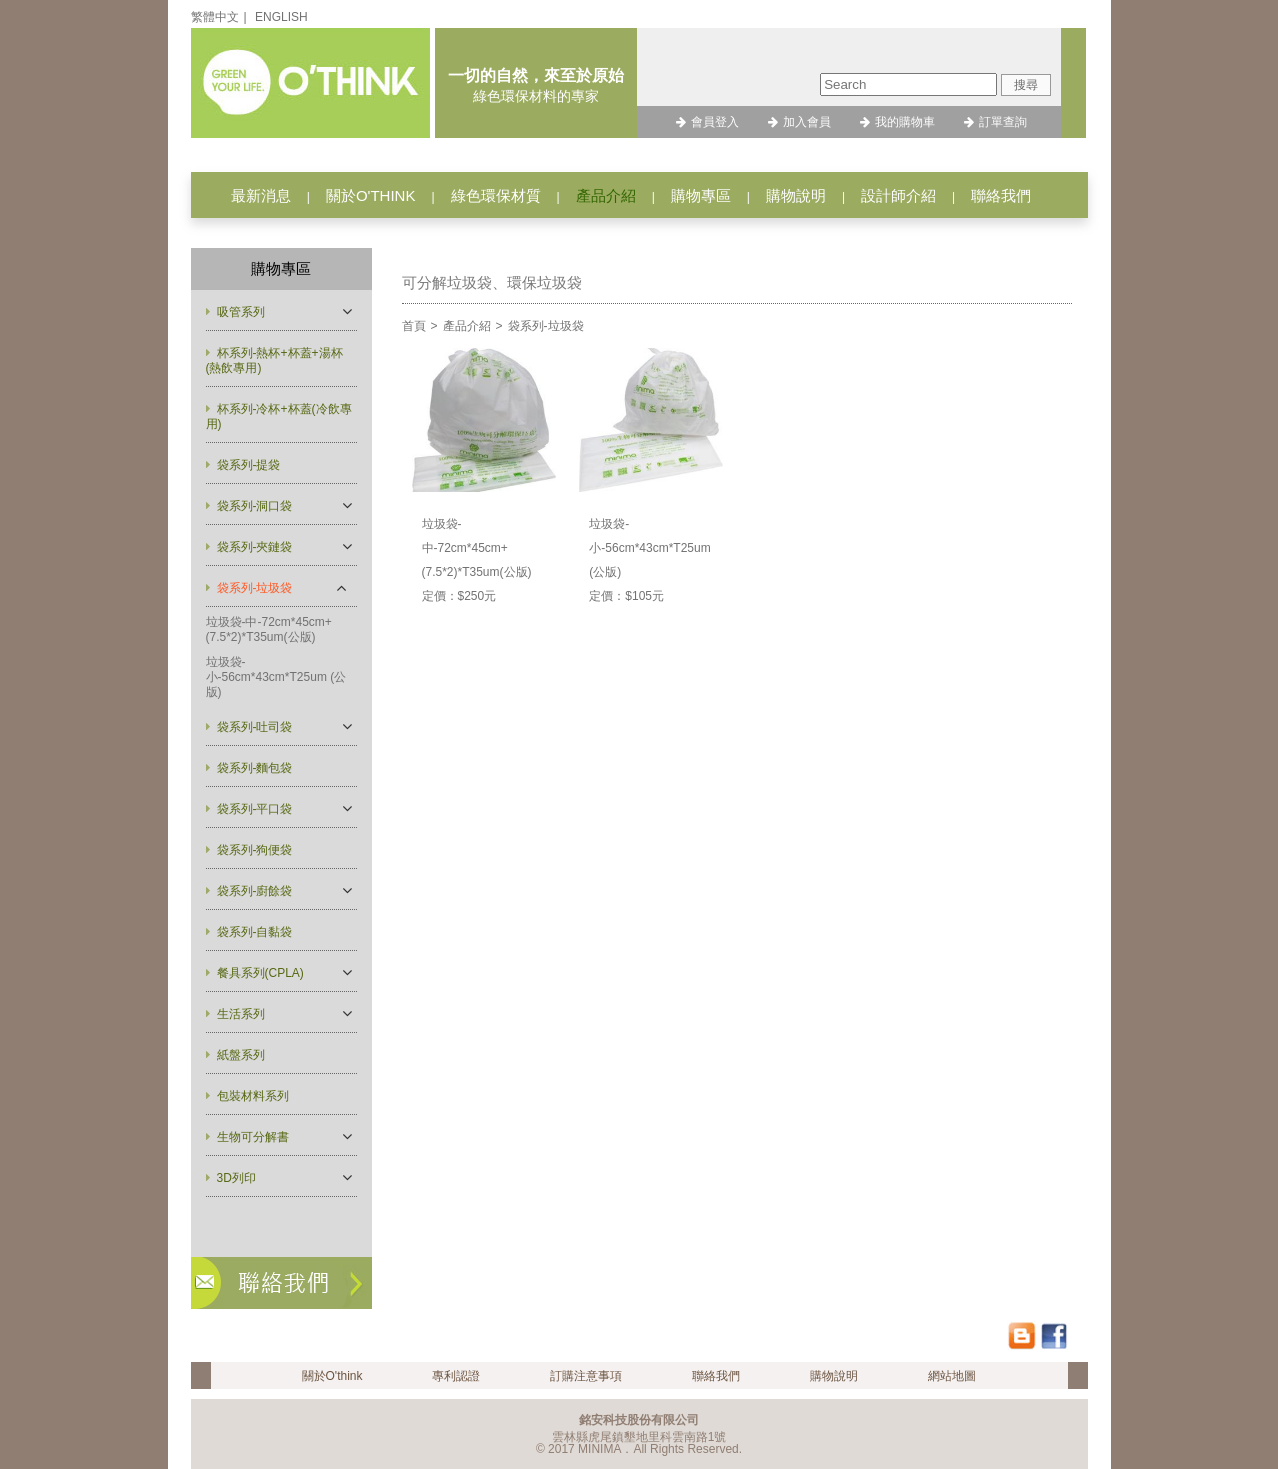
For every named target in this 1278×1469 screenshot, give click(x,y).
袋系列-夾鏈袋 (255, 547)
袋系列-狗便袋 (255, 850)
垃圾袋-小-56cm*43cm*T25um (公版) (276, 677)
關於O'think (332, 1376)
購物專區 (701, 195)
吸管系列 (241, 312)
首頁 (414, 326)
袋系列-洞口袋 (255, 506)
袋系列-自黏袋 (255, 932)
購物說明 (796, 195)
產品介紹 (606, 195)
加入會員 (807, 122)
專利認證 (456, 1376)
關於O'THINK (371, 195)
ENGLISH (281, 17)
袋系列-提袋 (249, 465)
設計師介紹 (898, 195)
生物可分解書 (253, 1137)
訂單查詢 (1003, 122)
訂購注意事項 (586, 1376)
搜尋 (1026, 85)
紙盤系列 (241, 1055)
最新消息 (261, 195)
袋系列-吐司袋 (255, 727)
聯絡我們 (1001, 195)
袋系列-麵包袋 (255, 768)
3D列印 (236, 1178)
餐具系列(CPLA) (260, 973)
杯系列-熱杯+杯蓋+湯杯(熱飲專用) (274, 360)
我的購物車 (905, 122)
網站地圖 (952, 1376)
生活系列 (241, 1014)
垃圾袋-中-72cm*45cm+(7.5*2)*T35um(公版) (269, 629)
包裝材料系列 (253, 1096)
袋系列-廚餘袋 (255, 891)
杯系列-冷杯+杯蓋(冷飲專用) (279, 416)
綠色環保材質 (496, 195)
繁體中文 (215, 17)
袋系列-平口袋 (255, 809)
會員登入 (715, 122)
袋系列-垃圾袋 (255, 588)
